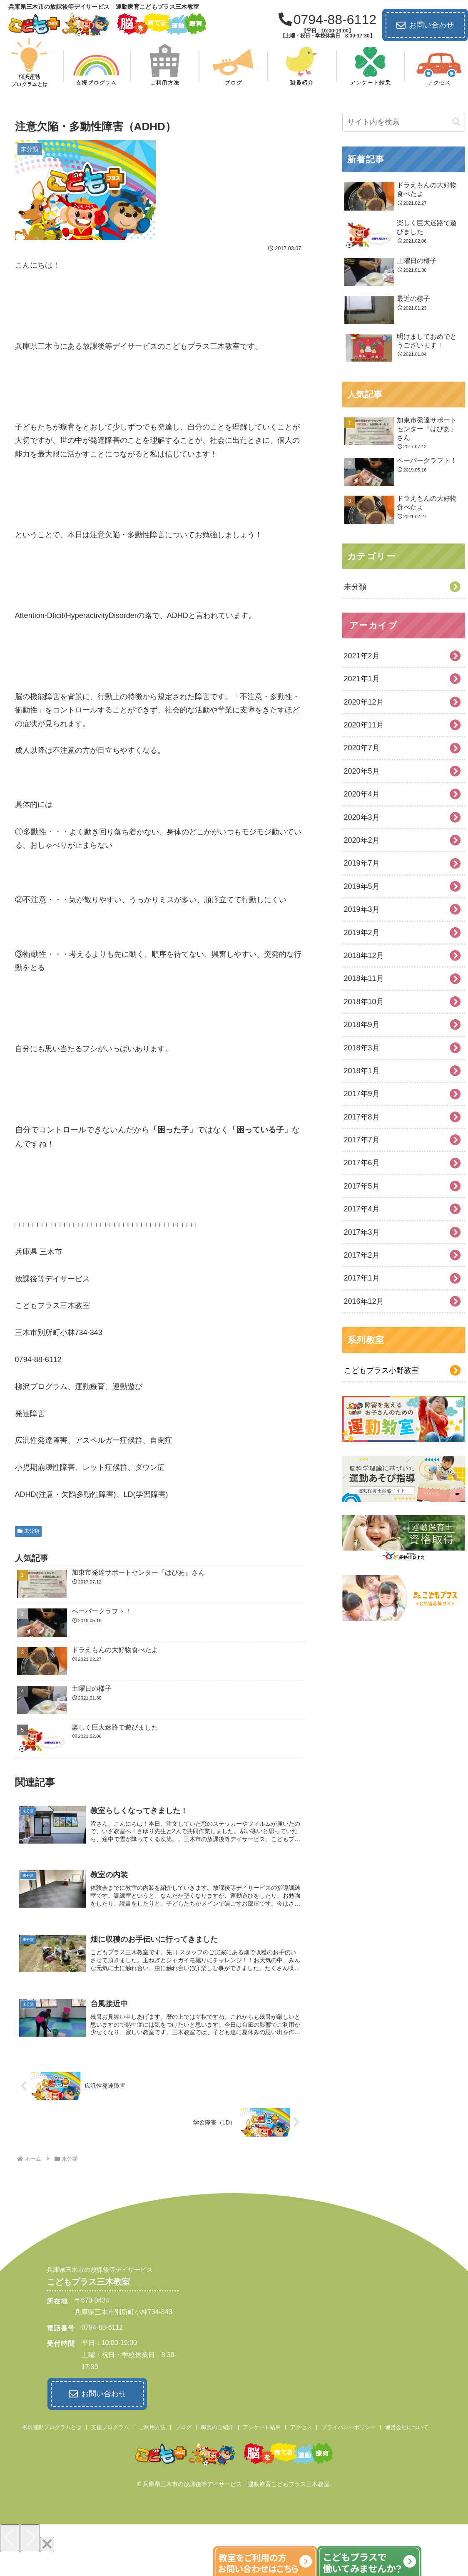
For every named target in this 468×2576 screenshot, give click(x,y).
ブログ (183, 2427)
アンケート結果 (262, 2427)
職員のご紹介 (217, 2427)
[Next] (30, 2538)
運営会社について (406, 2427)
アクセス (301, 2427)
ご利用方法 (152, 2427)
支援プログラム (110, 2427)
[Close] (47, 2544)
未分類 (28, 1531)
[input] (404, 122)
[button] (456, 122)
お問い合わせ (425, 25)
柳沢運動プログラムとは (52, 2427)
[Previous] (10, 2538)
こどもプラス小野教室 (381, 1370)
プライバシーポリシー (348, 2427)
